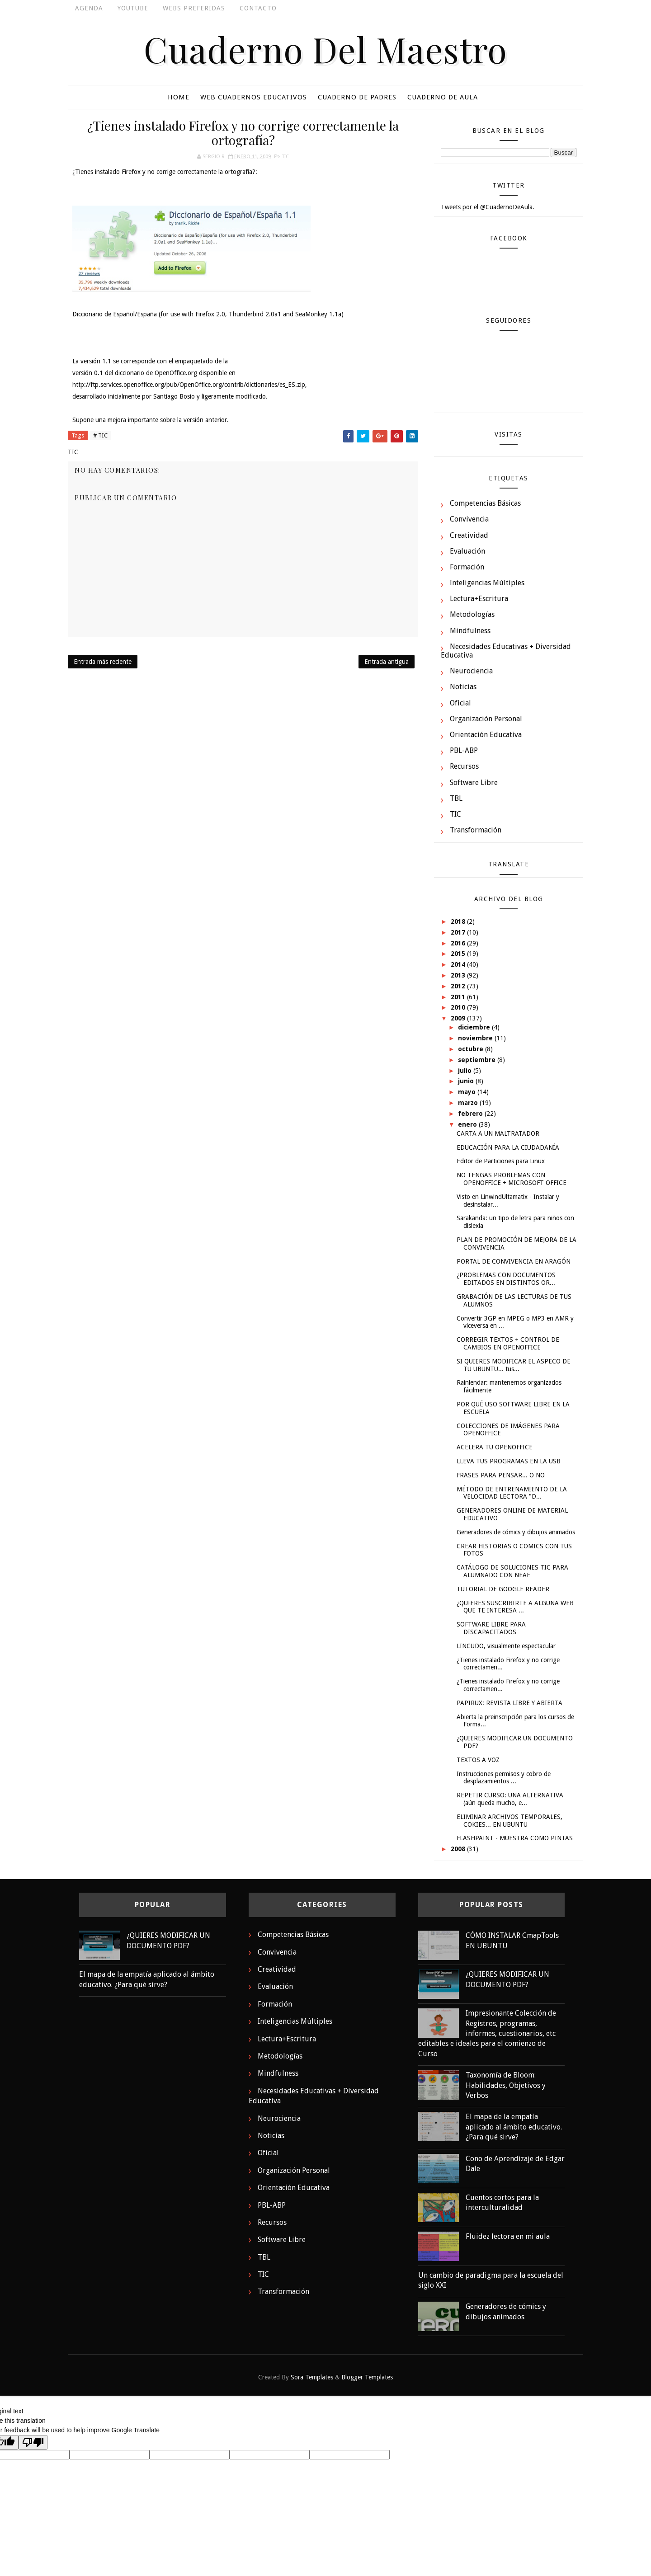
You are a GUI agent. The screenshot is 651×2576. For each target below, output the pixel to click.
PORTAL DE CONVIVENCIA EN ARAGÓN (514, 1261)
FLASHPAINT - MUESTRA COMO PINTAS (515, 1838)
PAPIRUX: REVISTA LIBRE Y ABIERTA (509, 1702)
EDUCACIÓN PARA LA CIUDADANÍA (508, 1147)
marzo (469, 1102)
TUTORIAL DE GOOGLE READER (503, 1589)
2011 (459, 997)
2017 (459, 932)
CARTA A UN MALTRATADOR (498, 1133)
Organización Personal (486, 719)
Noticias (463, 686)
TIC (285, 157)
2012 (459, 986)
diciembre (475, 1027)
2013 (459, 975)
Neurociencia (471, 671)
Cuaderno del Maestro (325, 49)
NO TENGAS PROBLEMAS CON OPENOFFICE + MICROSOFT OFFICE (511, 1178)
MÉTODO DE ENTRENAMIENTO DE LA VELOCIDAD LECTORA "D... (512, 1492)
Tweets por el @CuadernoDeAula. (487, 207)
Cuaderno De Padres (357, 97)
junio (467, 1081)
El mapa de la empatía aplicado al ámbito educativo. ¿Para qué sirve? (514, 2126)
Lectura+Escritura (479, 598)
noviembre (476, 1038)
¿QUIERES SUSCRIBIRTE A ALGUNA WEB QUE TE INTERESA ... (515, 1606)
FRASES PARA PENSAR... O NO (501, 1475)
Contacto (258, 8)
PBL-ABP (464, 750)
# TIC (100, 435)
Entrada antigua (386, 661)
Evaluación (467, 551)
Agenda (89, 8)
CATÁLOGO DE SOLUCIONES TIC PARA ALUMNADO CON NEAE (512, 1571)
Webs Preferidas (194, 8)
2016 (459, 943)
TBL (456, 798)
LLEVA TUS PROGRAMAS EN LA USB (509, 1461)
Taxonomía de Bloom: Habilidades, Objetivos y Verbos (506, 2085)
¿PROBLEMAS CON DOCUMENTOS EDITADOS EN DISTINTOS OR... (506, 1278)
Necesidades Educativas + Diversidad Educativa (506, 650)
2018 (459, 921)
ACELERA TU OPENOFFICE (495, 1447)
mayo (467, 1091)
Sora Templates (312, 2377)
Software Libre (474, 782)
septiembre (477, 1059)
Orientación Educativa (486, 734)
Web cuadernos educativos (253, 97)
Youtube (133, 8)
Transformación (475, 830)
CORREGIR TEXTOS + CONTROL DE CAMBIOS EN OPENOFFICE (508, 1343)
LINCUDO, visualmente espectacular (506, 1646)
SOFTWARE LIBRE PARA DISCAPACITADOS (491, 1628)
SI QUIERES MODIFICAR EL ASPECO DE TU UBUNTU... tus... (514, 1365)
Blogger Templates (367, 2377)
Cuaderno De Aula (442, 97)
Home (178, 97)
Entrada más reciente (103, 661)
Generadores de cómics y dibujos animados (516, 1532)
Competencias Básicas (485, 503)
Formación (467, 567)
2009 (459, 1018)
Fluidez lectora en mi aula (508, 2236)
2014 (459, 964)
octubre (471, 1049)
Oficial (460, 703)
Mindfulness (470, 630)
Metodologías (472, 614)
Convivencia (469, 519)
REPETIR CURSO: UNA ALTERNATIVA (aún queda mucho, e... (510, 1798)
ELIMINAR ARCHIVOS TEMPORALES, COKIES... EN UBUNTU (509, 1820)
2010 (459, 1007)
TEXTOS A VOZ (478, 1759)
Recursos (464, 766)
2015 (459, 953)
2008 (459, 1848)
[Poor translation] (33, 2442)
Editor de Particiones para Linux (501, 1161)
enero (468, 1124)
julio (465, 1070)
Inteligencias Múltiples (487, 582)
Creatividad (469, 535)
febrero (471, 1113)
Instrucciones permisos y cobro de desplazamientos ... (504, 1777)
